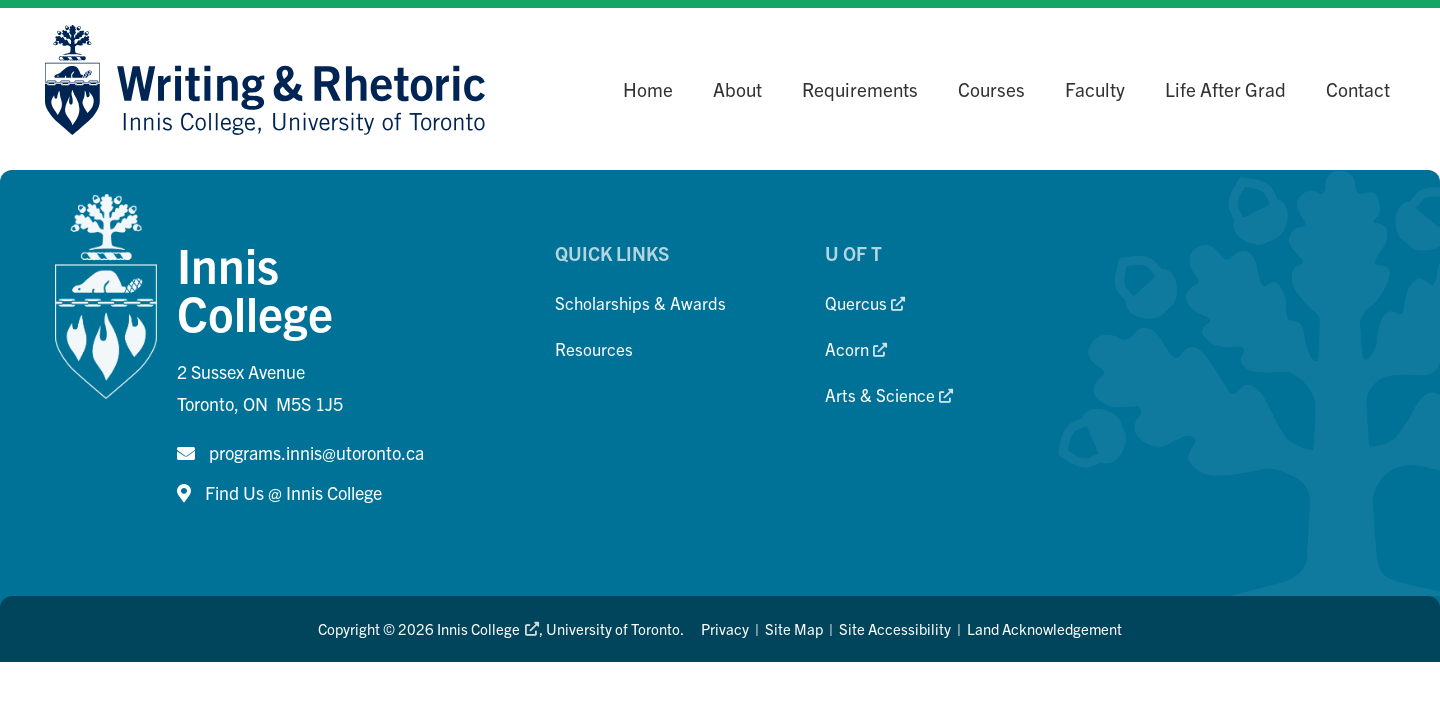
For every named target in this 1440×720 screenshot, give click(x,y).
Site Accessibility (895, 628)
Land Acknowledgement (1044, 628)
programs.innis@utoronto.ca (316, 452)
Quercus (865, 302)
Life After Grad (1225, 89)
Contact (1358, 89)
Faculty (1095, 89)
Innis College (487, 628)
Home (648, 89)
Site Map (794, 628)
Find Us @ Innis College (293, 492)
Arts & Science (889, 394)
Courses (991, 89)
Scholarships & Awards (640, 302)
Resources (594, 348)
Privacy (725, 628)
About (737, 89)
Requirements (860, 89)
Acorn (856, 348)
